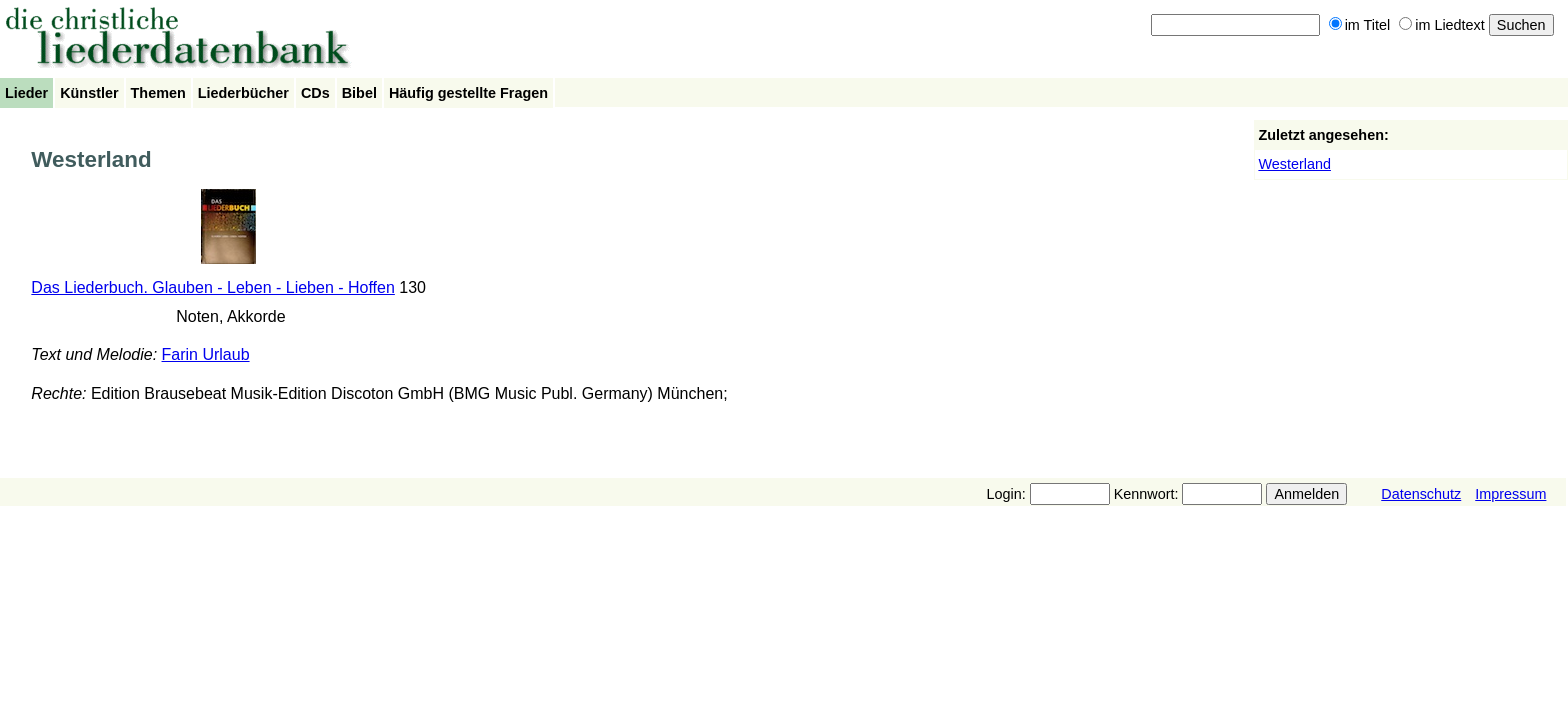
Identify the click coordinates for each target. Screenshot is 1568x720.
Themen (158, 93)
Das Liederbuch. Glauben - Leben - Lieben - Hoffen (213, 287)
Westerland (1294, 164)
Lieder (26, 93)
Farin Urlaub (206, 354)
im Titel (1360, 25)
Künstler (89, 93)
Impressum (1510, 494)
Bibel (359, 93)
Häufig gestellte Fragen (468, 93)
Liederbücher (243, 93)
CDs (315, 93)
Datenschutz (1421, 494)
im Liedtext (1442, 25)
